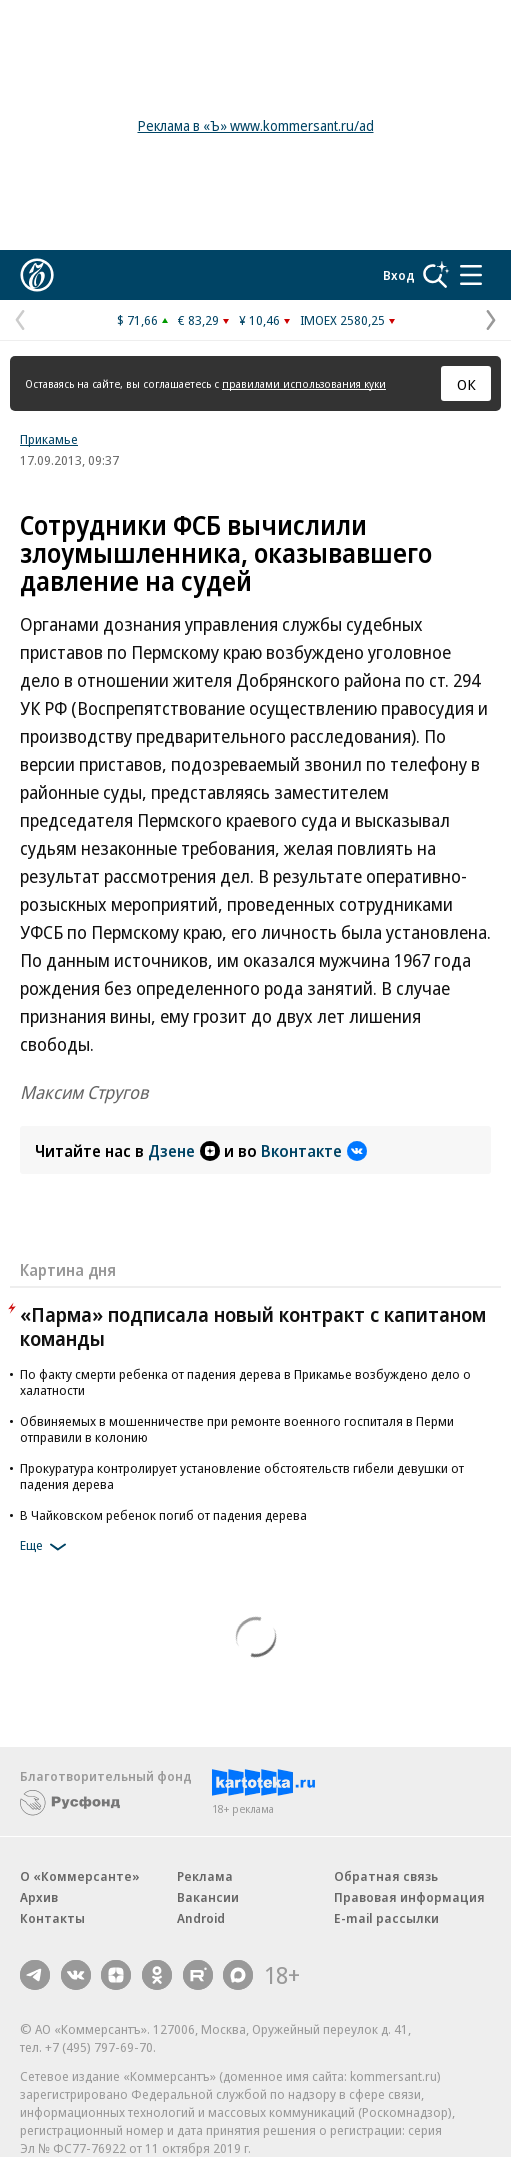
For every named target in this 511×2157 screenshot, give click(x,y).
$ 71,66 (137, 320)
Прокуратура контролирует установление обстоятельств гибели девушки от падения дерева (242, 1476)
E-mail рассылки (386, 1918)
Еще (46, 1547)
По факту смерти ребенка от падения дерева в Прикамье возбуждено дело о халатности (245, 1382)
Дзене (184, 1151)
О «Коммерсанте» (80, 1876)
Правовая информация (409, 1897)
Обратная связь (386, 1876)
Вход (399, 275)
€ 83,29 (198, 320)
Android (201, 1918)
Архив (39, 1897)
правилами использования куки (304, 383)
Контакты (52, 1918)
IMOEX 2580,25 (342, 320)
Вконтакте (314, 1151)
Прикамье (49, 439)
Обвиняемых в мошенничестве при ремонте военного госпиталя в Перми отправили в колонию (237, 1429)
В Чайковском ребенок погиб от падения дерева (163, 1515)
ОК (466, 384)
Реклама (205, 1876)
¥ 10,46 (259, 320)
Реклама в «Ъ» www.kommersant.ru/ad (256, 125)
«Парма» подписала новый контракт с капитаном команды (253, 1326)
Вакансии (208, 1897)
